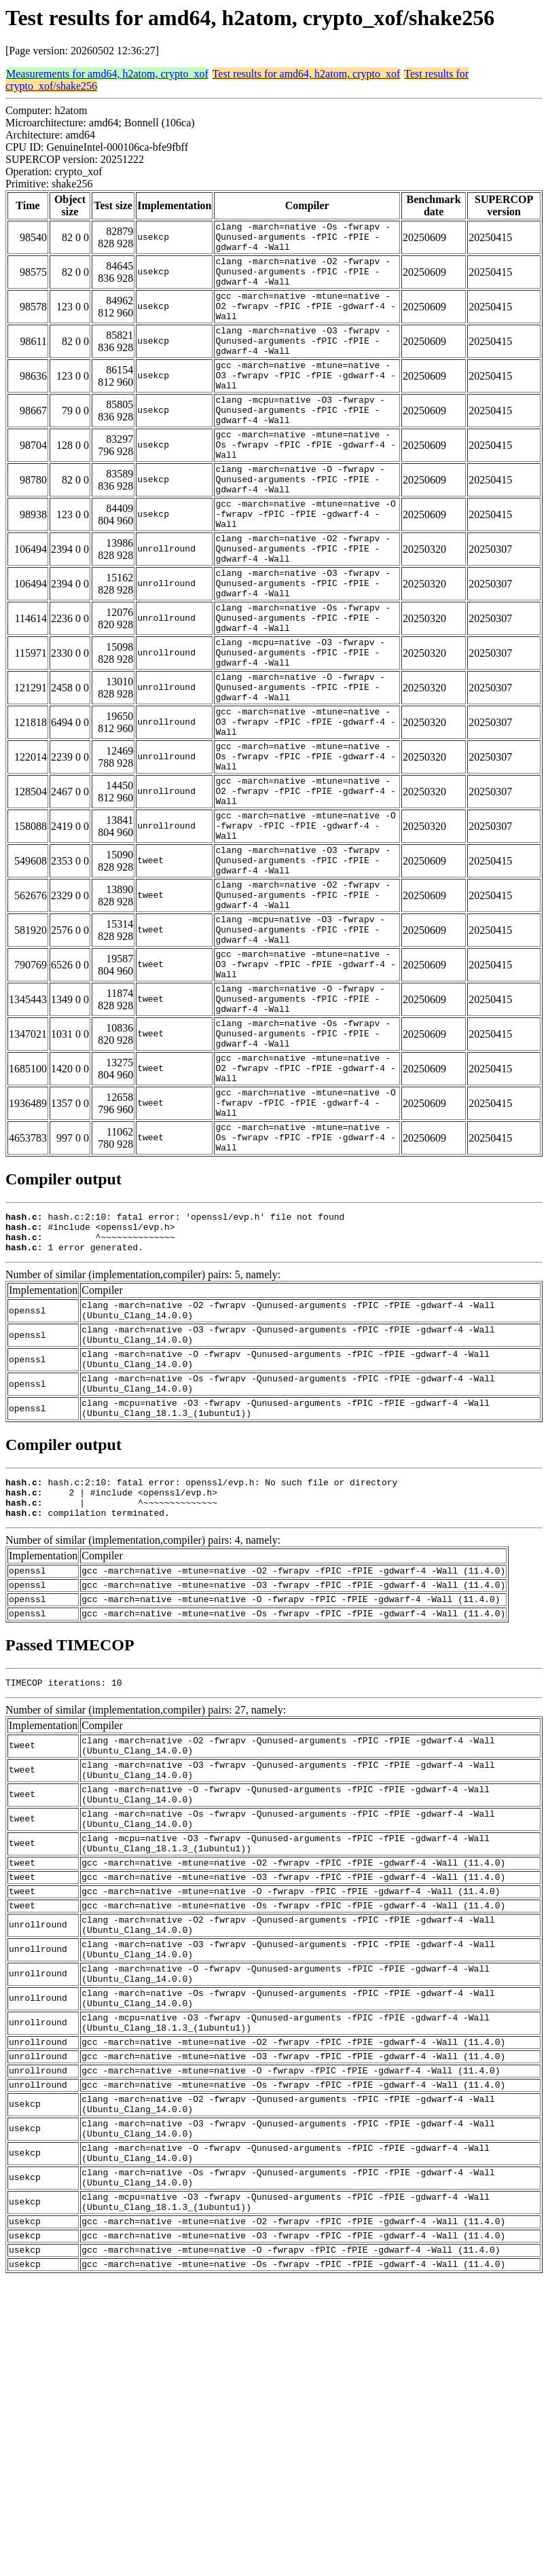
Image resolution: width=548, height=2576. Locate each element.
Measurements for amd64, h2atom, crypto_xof (107, 73)
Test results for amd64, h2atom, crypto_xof (307, 73)
